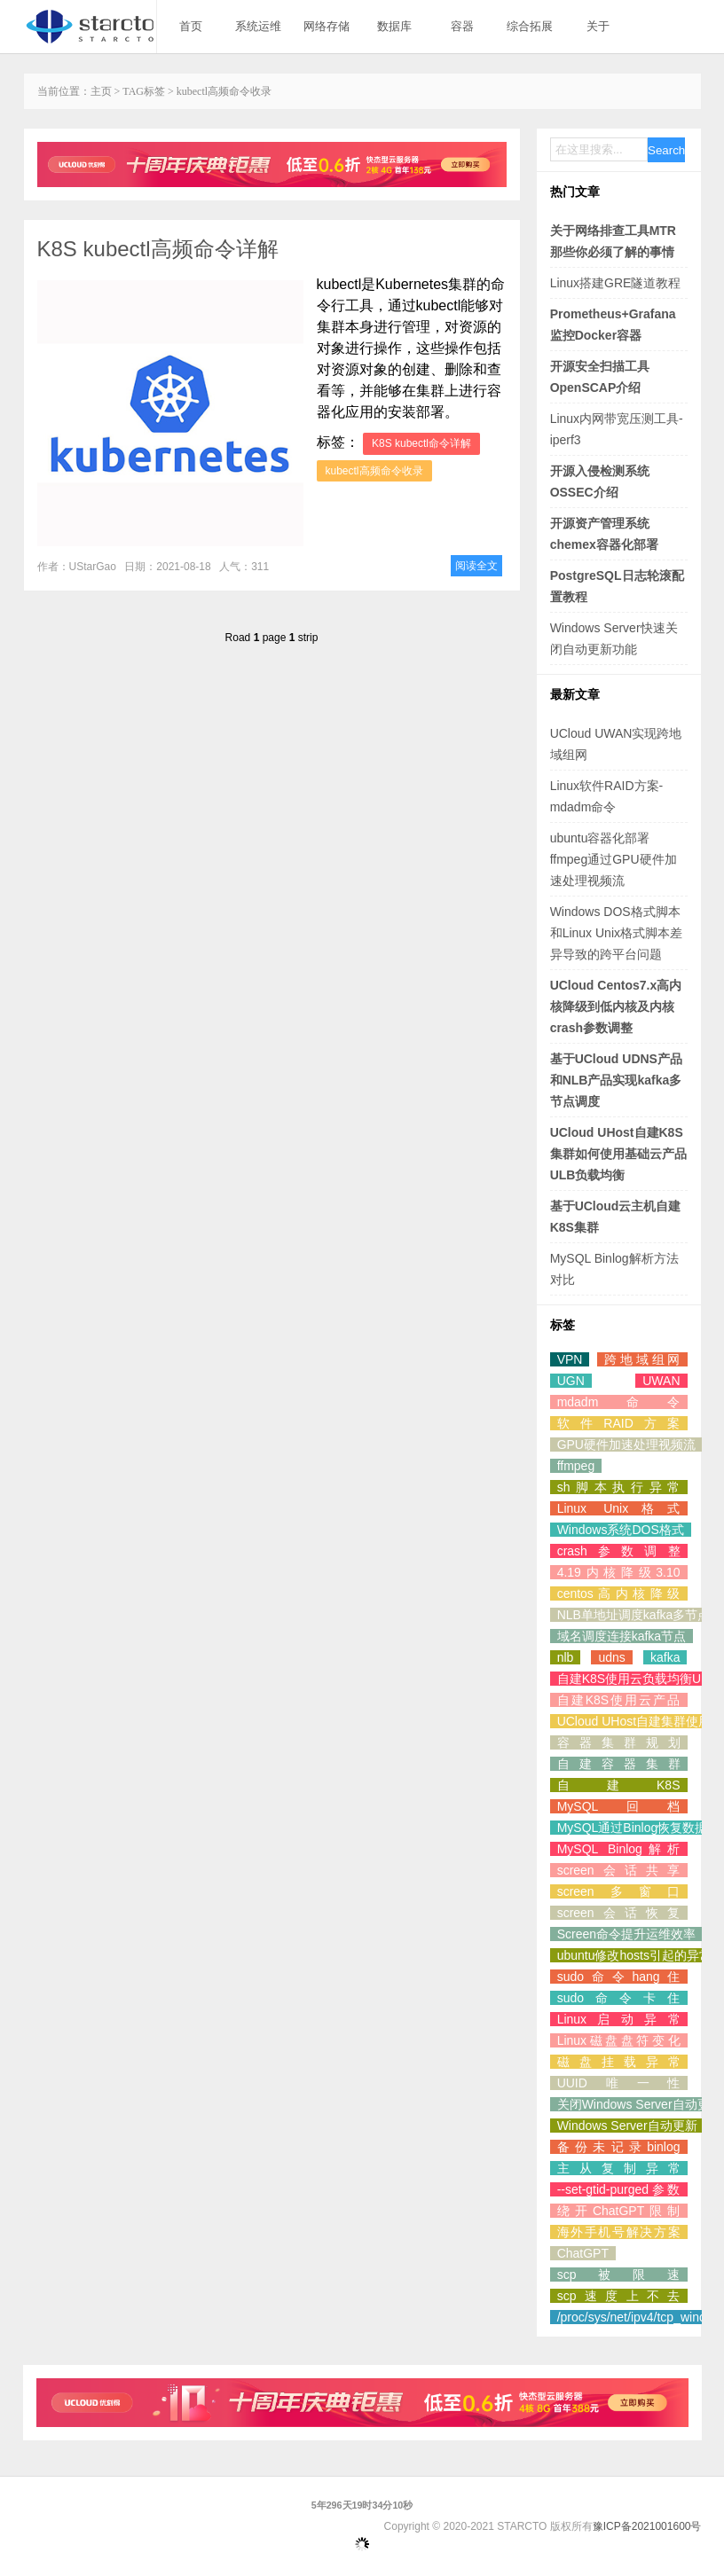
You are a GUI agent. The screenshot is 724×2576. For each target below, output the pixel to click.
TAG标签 (143, 91)
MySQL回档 (619, 1806)
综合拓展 (530, 26)
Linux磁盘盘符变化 (619, 2040)
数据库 (394, 26)
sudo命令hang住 (619, 1976)
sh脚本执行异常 (619, 1487)
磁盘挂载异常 (619, 2062)
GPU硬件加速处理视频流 (626, 1444)
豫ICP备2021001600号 (647, 2526)
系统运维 (258, 26)
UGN (571, 1381)
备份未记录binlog (619, 2147)
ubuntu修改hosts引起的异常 (634, 1955)
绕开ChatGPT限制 (619, 2211)
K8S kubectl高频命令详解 (158, 249)
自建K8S (619, 1785)
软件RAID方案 (619, 1423)
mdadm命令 (619, 1402)
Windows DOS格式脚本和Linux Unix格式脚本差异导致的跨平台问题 (616, 932)
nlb (565, 1657)
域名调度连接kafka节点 (621, 1636)
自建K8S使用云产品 (619, 1700)
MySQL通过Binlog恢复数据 (632, 1827)
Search (666, 150)
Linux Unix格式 (619, 1508)
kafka (665, 1657)
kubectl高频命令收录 (374, 471)
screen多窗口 (619, 1891)
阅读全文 (476, 566)
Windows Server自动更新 (627, 2125)
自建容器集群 (619, 1764)
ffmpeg (576, 1466)
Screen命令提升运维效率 (626, 1934)
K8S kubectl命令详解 (421, 443)
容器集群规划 (619, 1742)
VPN (570, 1359)
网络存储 (326, 26)
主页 (101, 91)
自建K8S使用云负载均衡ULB (637, 1679)
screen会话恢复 (619, 1913)
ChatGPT (583, 2253)
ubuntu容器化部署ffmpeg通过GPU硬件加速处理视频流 (613, 859)
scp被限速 (619, 2274)
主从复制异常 (619, 2168)
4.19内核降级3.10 (619, 1572)
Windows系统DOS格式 (620, 1530)
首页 (190, 26)
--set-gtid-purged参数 (619, 2189)
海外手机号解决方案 (619, 2232)
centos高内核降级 (619, 1593)
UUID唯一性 (619, 2083)
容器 (462, 26)
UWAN (661, 1381)
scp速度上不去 (619, 2296)
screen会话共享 (619, 1870)
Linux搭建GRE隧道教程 (615, 283)
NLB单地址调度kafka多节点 (634, 1615)
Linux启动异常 (619, 2019)
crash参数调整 (619, 1551)
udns (611, 1657)
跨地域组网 (642, 1359)
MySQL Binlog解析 (619, 1849)
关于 (598, 26)
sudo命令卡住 (619, 1998)
